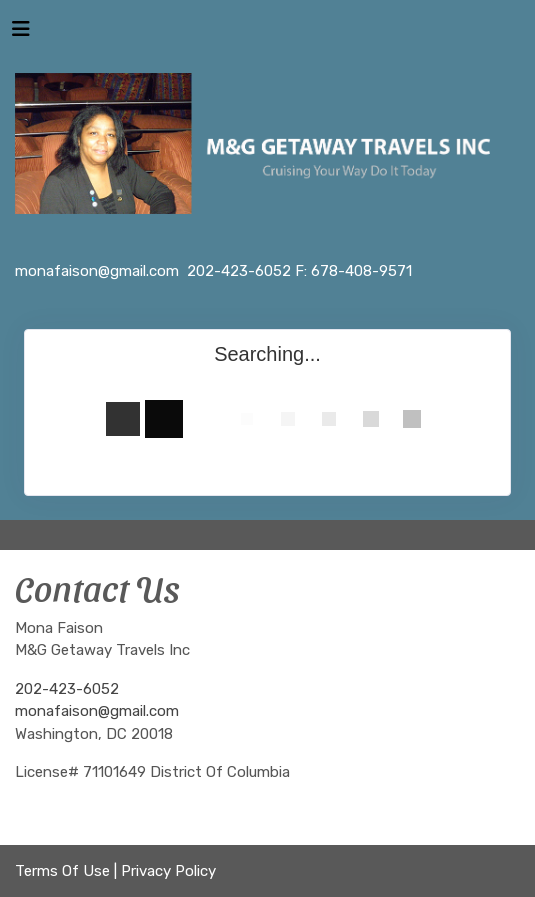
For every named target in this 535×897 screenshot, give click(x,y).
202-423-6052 (67, 689)
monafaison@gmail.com (97, 711)
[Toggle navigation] (21, 34)
